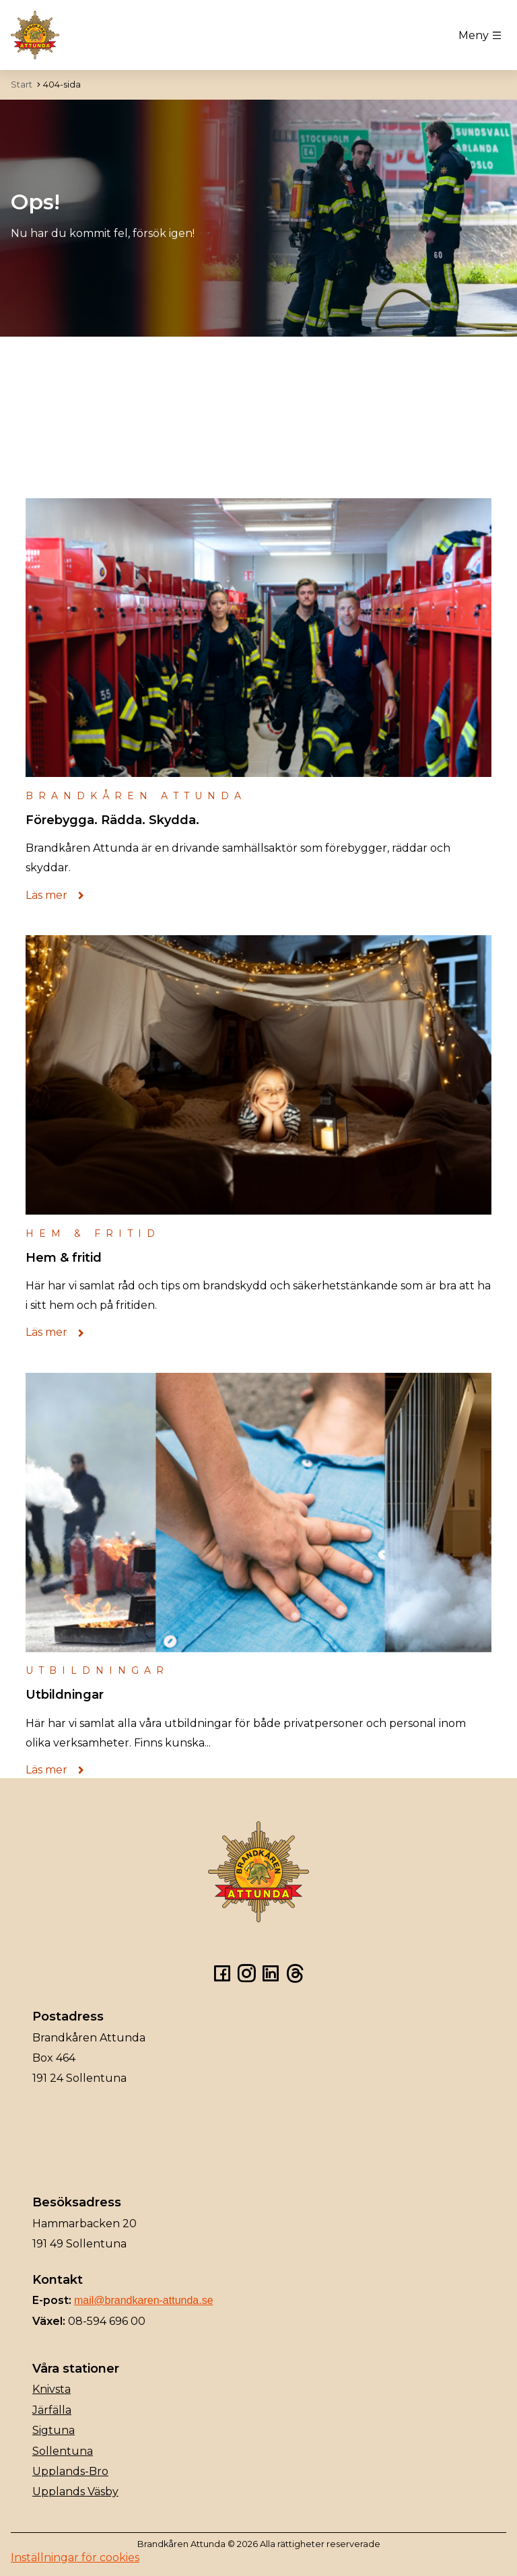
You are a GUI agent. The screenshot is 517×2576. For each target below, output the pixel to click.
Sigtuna (53, 2430)
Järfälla (51, 2410)
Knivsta (51, 2389)
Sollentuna (62, 2451)
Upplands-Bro (70, 2471)
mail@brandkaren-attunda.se (143, 2300)
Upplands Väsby (75, 2491)
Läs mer (59, 895)
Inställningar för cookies (75, 2557)
